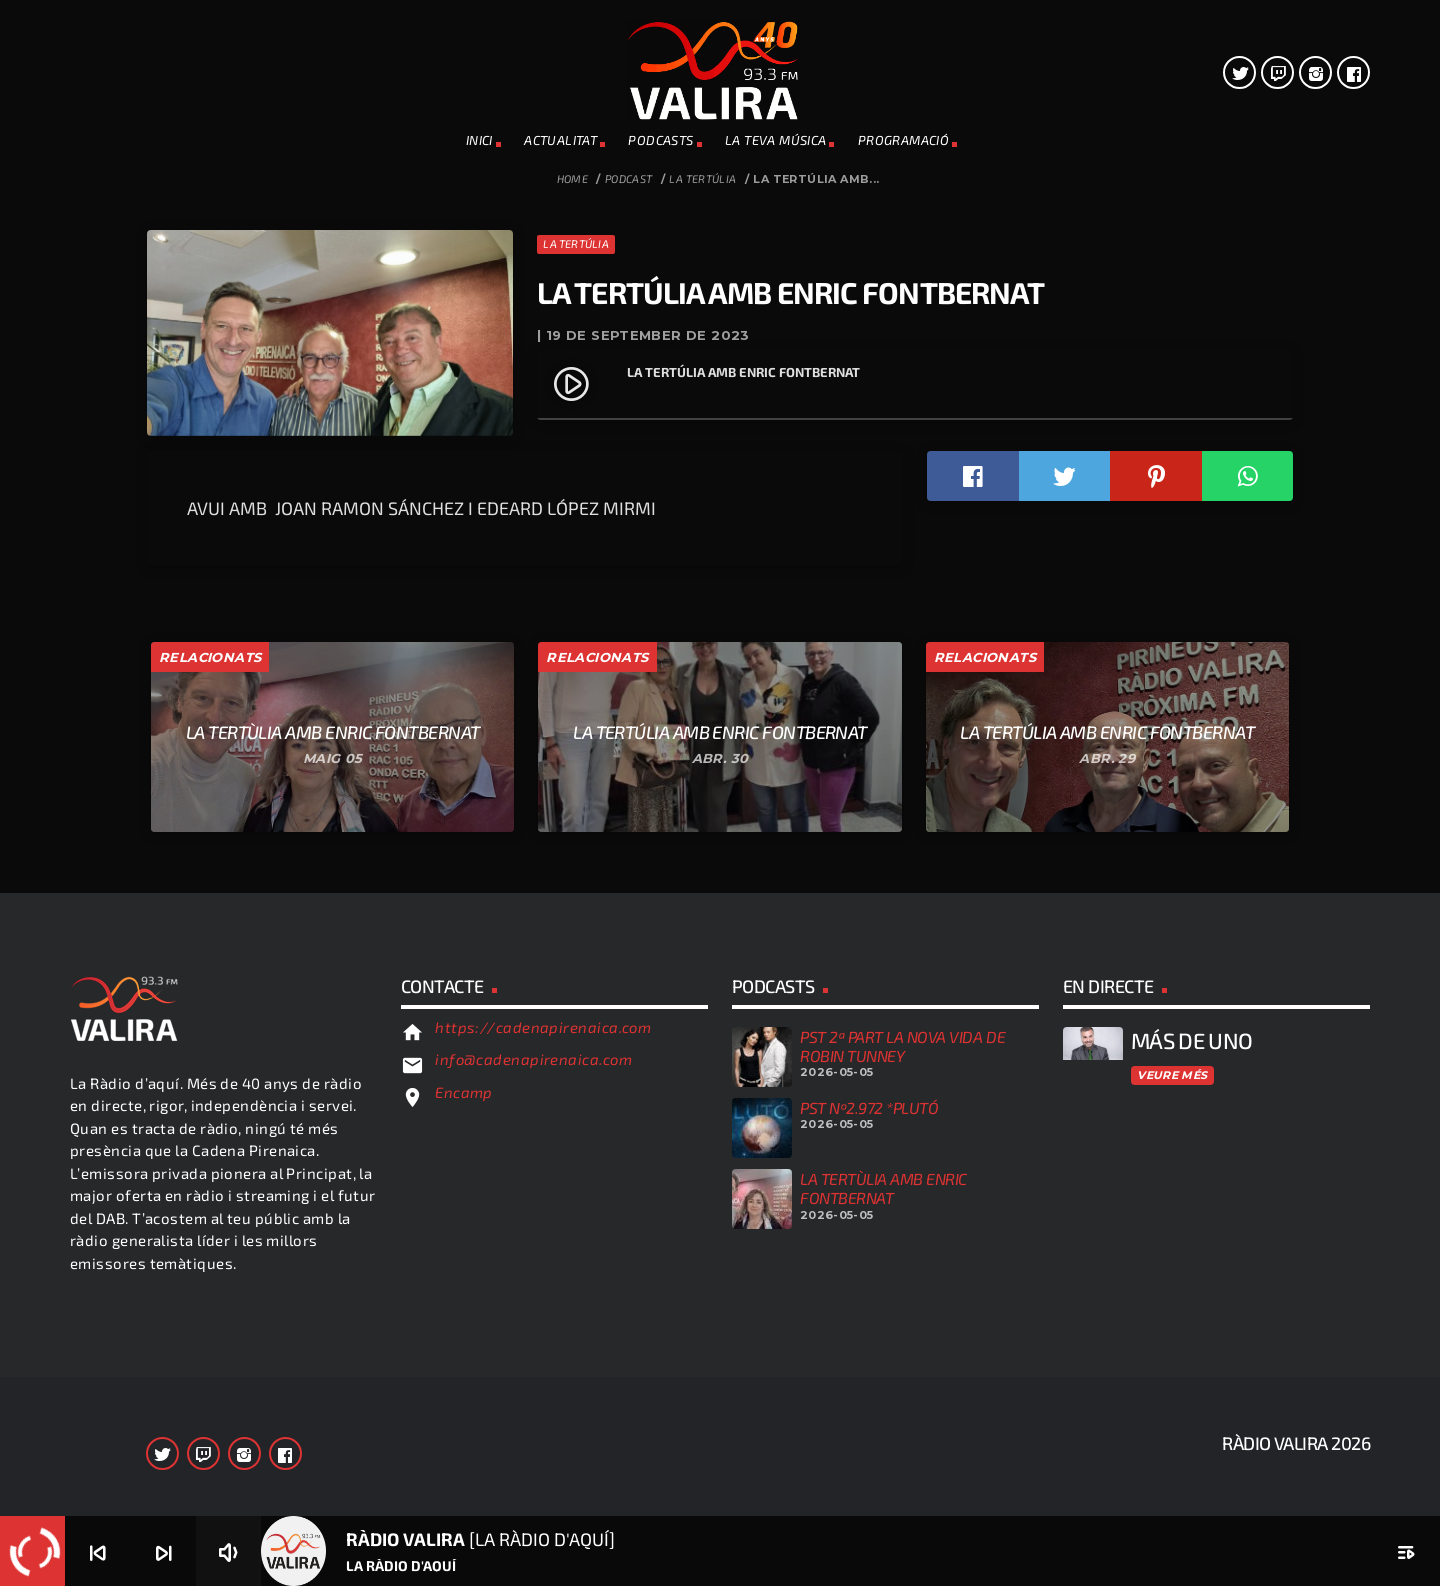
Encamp (464, 1450)
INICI (479, 140)
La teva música (775, 140)
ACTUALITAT (560, 140)
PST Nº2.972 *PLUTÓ (869, 1465)
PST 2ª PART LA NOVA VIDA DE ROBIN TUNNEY (902, 1404)
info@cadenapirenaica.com (533, 1418)
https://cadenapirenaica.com (543, 1385)
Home (573, 178)
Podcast (629, 178)
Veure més (1172, 1433)
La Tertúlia (702, 178)
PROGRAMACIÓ (903, 140)
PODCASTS (660, 140)
